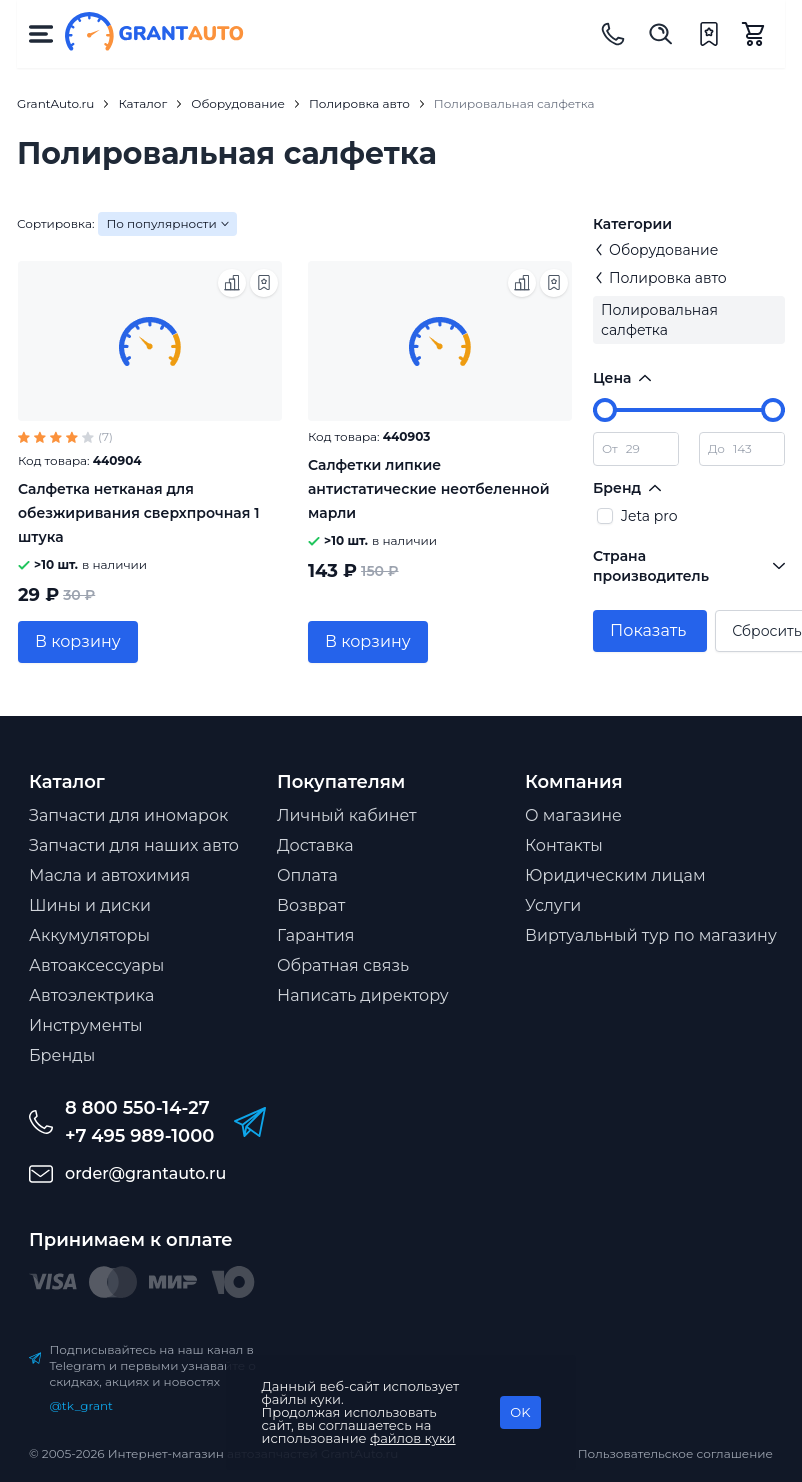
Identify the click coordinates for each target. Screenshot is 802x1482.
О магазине (573, 815)
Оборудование (655, 250)
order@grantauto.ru (145, 1173)
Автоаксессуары (96, 965)
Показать (648, 630)
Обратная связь (343, 965)
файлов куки (413, 1438)
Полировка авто (660, 278)
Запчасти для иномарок (128, 815)
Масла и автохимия (109, 875)
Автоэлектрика (91, 995)
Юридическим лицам (615, 875)
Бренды (62, 1055)
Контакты (564, 845)
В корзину (78, 641)
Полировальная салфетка (659, 320)
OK (520, 1412)
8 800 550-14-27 (137, 1108)
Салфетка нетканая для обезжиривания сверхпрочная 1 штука (139, 513)
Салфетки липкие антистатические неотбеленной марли (428, 489)
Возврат (311, 905)
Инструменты (86, 1025)
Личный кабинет (347, 815)
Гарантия (315, 935)
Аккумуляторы (89, 935)
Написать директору (363, 995)
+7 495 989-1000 (139, 1136)
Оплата (307, 875)
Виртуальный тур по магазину (651, 935)
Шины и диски (90, 905)
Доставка (315, 845)
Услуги (553, 905)
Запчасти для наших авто (134, 845)
